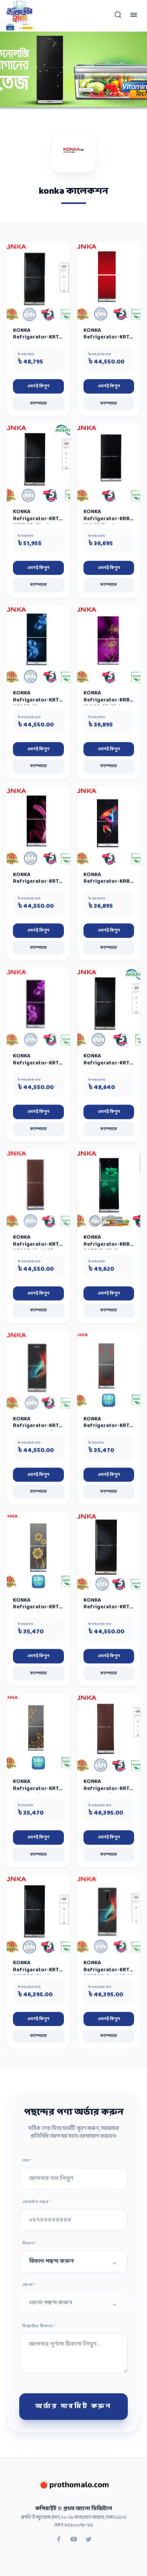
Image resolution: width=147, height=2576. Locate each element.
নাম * (27, 2164)
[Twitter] (88, 2543)
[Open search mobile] (118, 15)
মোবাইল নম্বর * (36, 2205)
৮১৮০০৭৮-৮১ (79, 2529)
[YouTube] (73, 2543)
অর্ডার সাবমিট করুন (73, 2410)
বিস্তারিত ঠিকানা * (39, 2330)
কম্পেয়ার (38, 406)
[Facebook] (58, 2543)
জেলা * (29, 2288)
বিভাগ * (29, 2246)
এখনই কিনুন (38, 389)
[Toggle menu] (134, 15)
